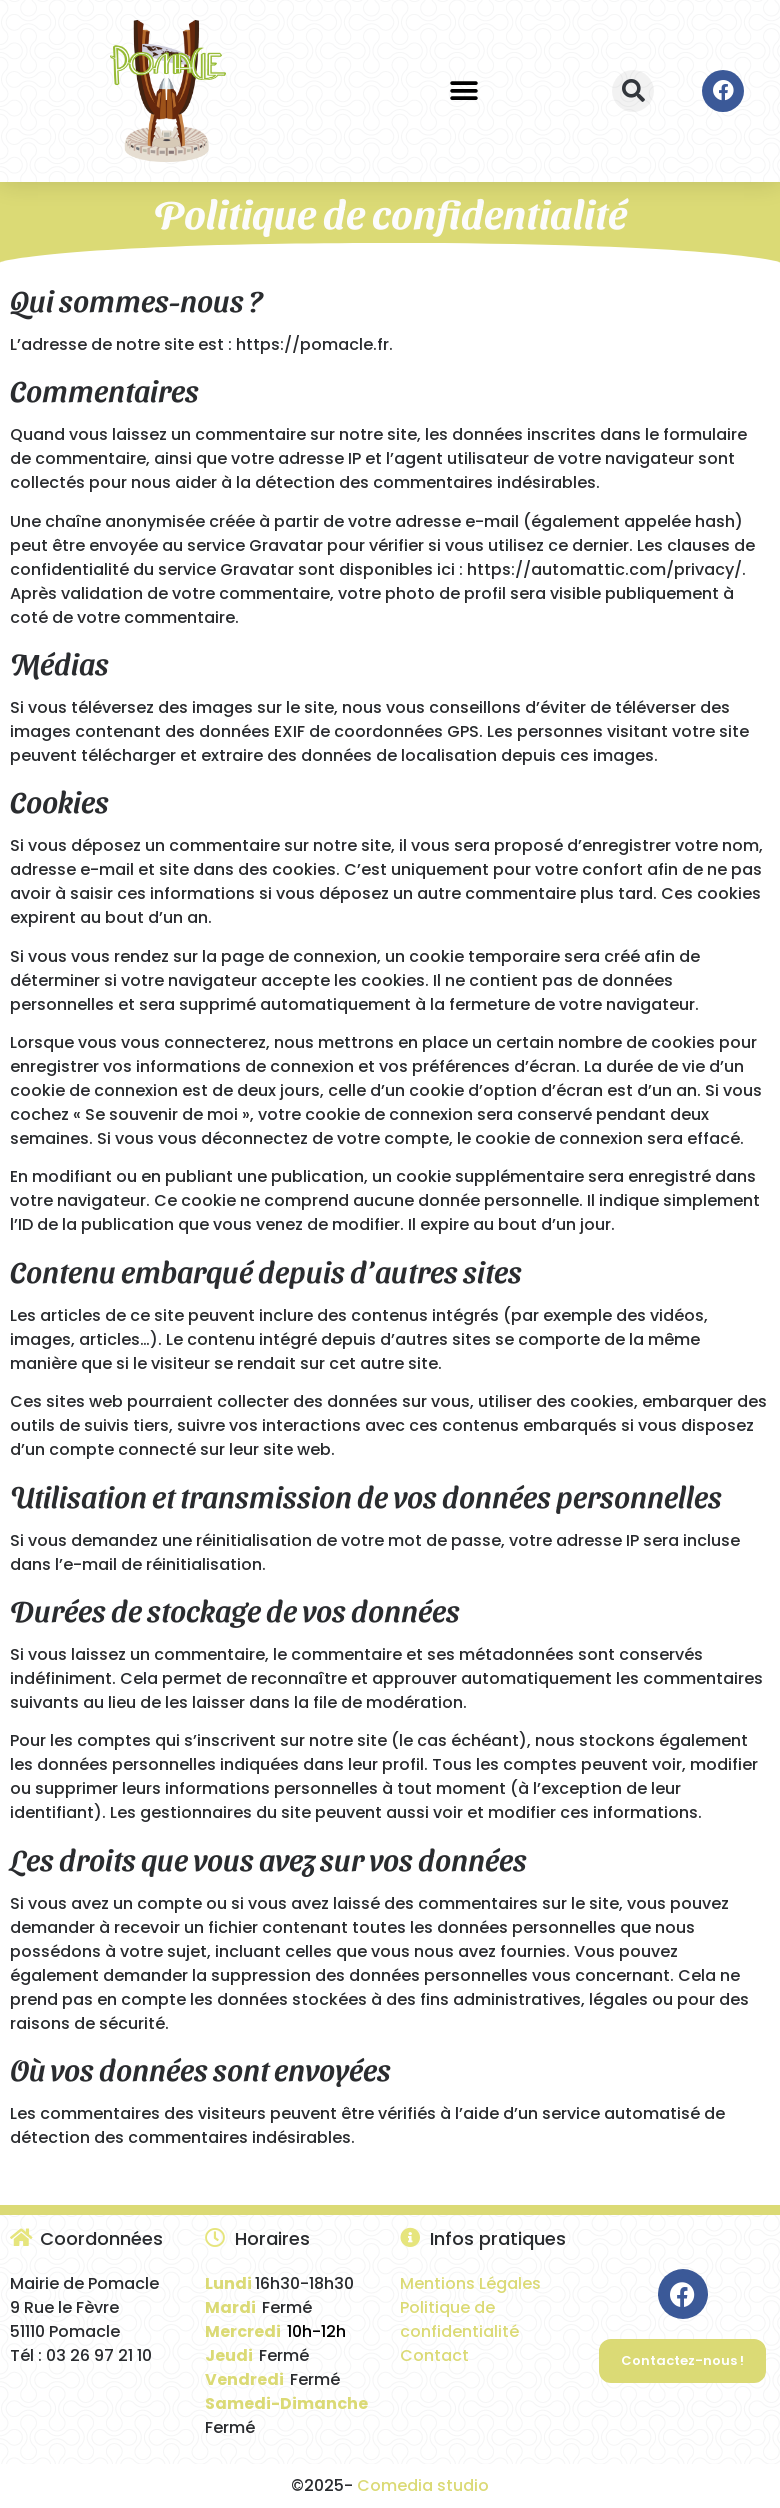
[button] (464, 90)
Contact (434, 2355)
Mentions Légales (470, 2283)
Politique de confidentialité (459, 2319)
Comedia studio (423, 2485)
